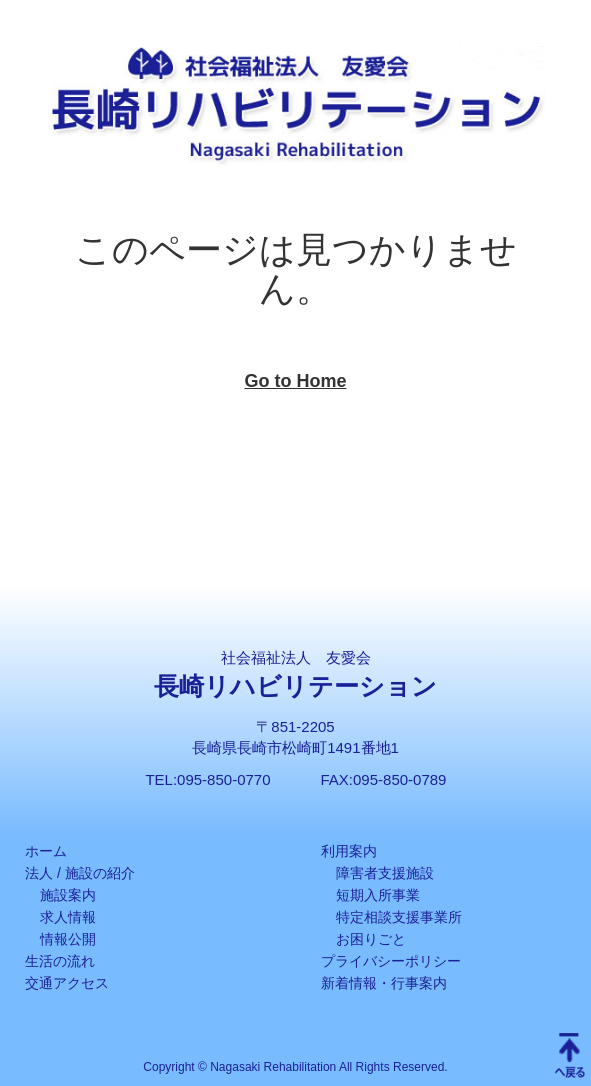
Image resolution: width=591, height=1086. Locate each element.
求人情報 (68, 917)
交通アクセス (67, 983)
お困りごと (371, 939)
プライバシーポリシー (391, 961)
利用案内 (349, 851)
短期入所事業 (378, 895)
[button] (549, 42)
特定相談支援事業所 (399, 917)
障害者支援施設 (385, 873)
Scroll (570, 1057)
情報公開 (68, 939)
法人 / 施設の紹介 (80, 873)
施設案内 (68, 895)
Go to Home (296, 381)
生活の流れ (60, 961)
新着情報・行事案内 (384, 983)
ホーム (46, 851)
